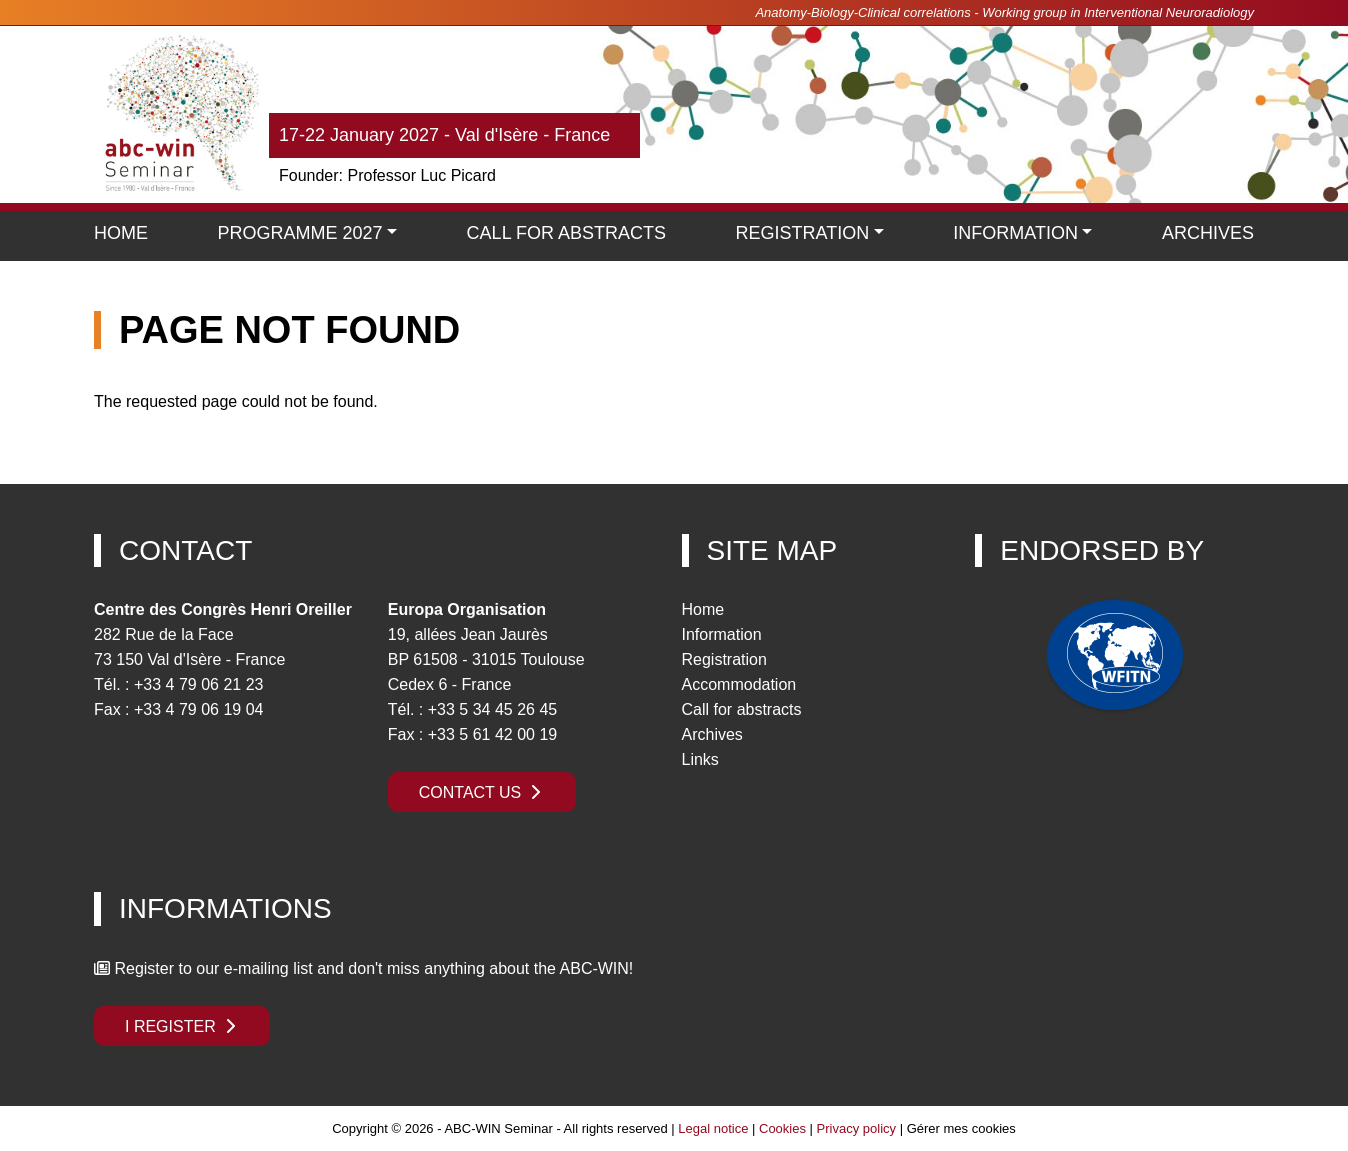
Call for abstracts (742, 709)
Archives (1208, 233)
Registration (724, 659)
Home (121, 233)
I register (182, 1026)
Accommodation (739, 684)
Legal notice (713, 1128)
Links (700, 759)
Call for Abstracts (566, 233)
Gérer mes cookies (961, 1128)
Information (1015, 233)
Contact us (482, 792)
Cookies (782, 1128)
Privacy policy (856, 1128)
